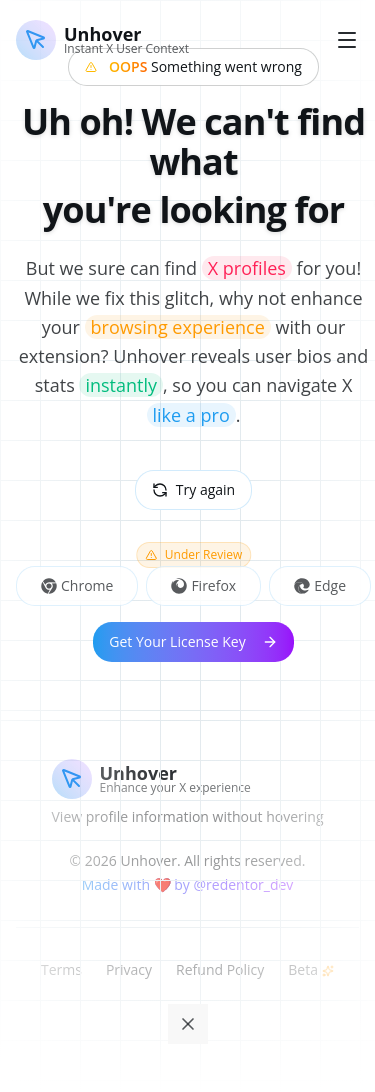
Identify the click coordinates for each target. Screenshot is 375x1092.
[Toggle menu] (347, 40)
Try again (193, 489)
